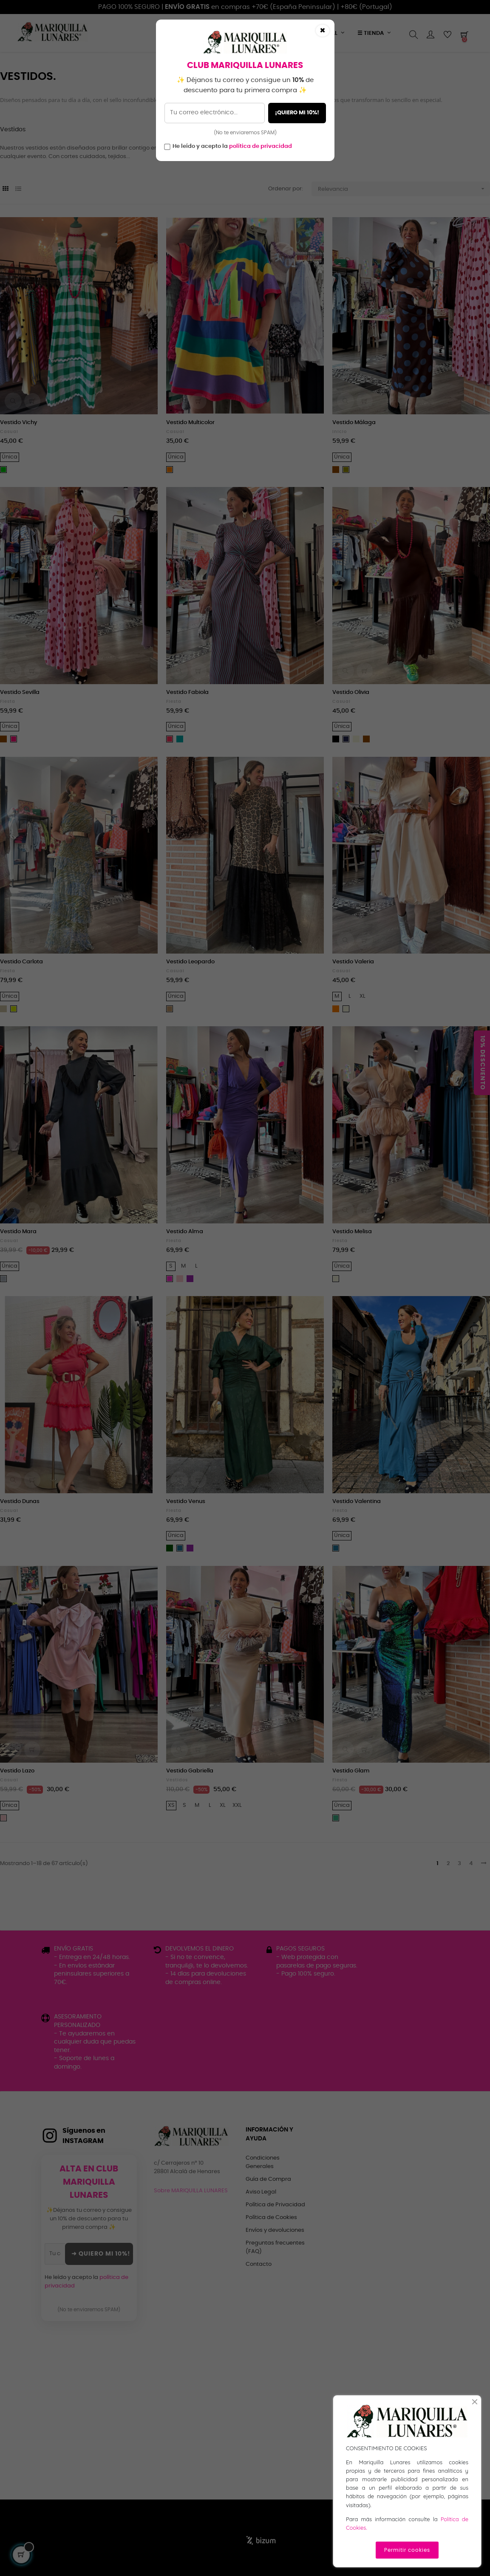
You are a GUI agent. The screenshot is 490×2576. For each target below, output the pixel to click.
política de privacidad (260, 146)
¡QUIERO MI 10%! (297, 113)
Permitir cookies (407, 2550)
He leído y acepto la (232, 146)
